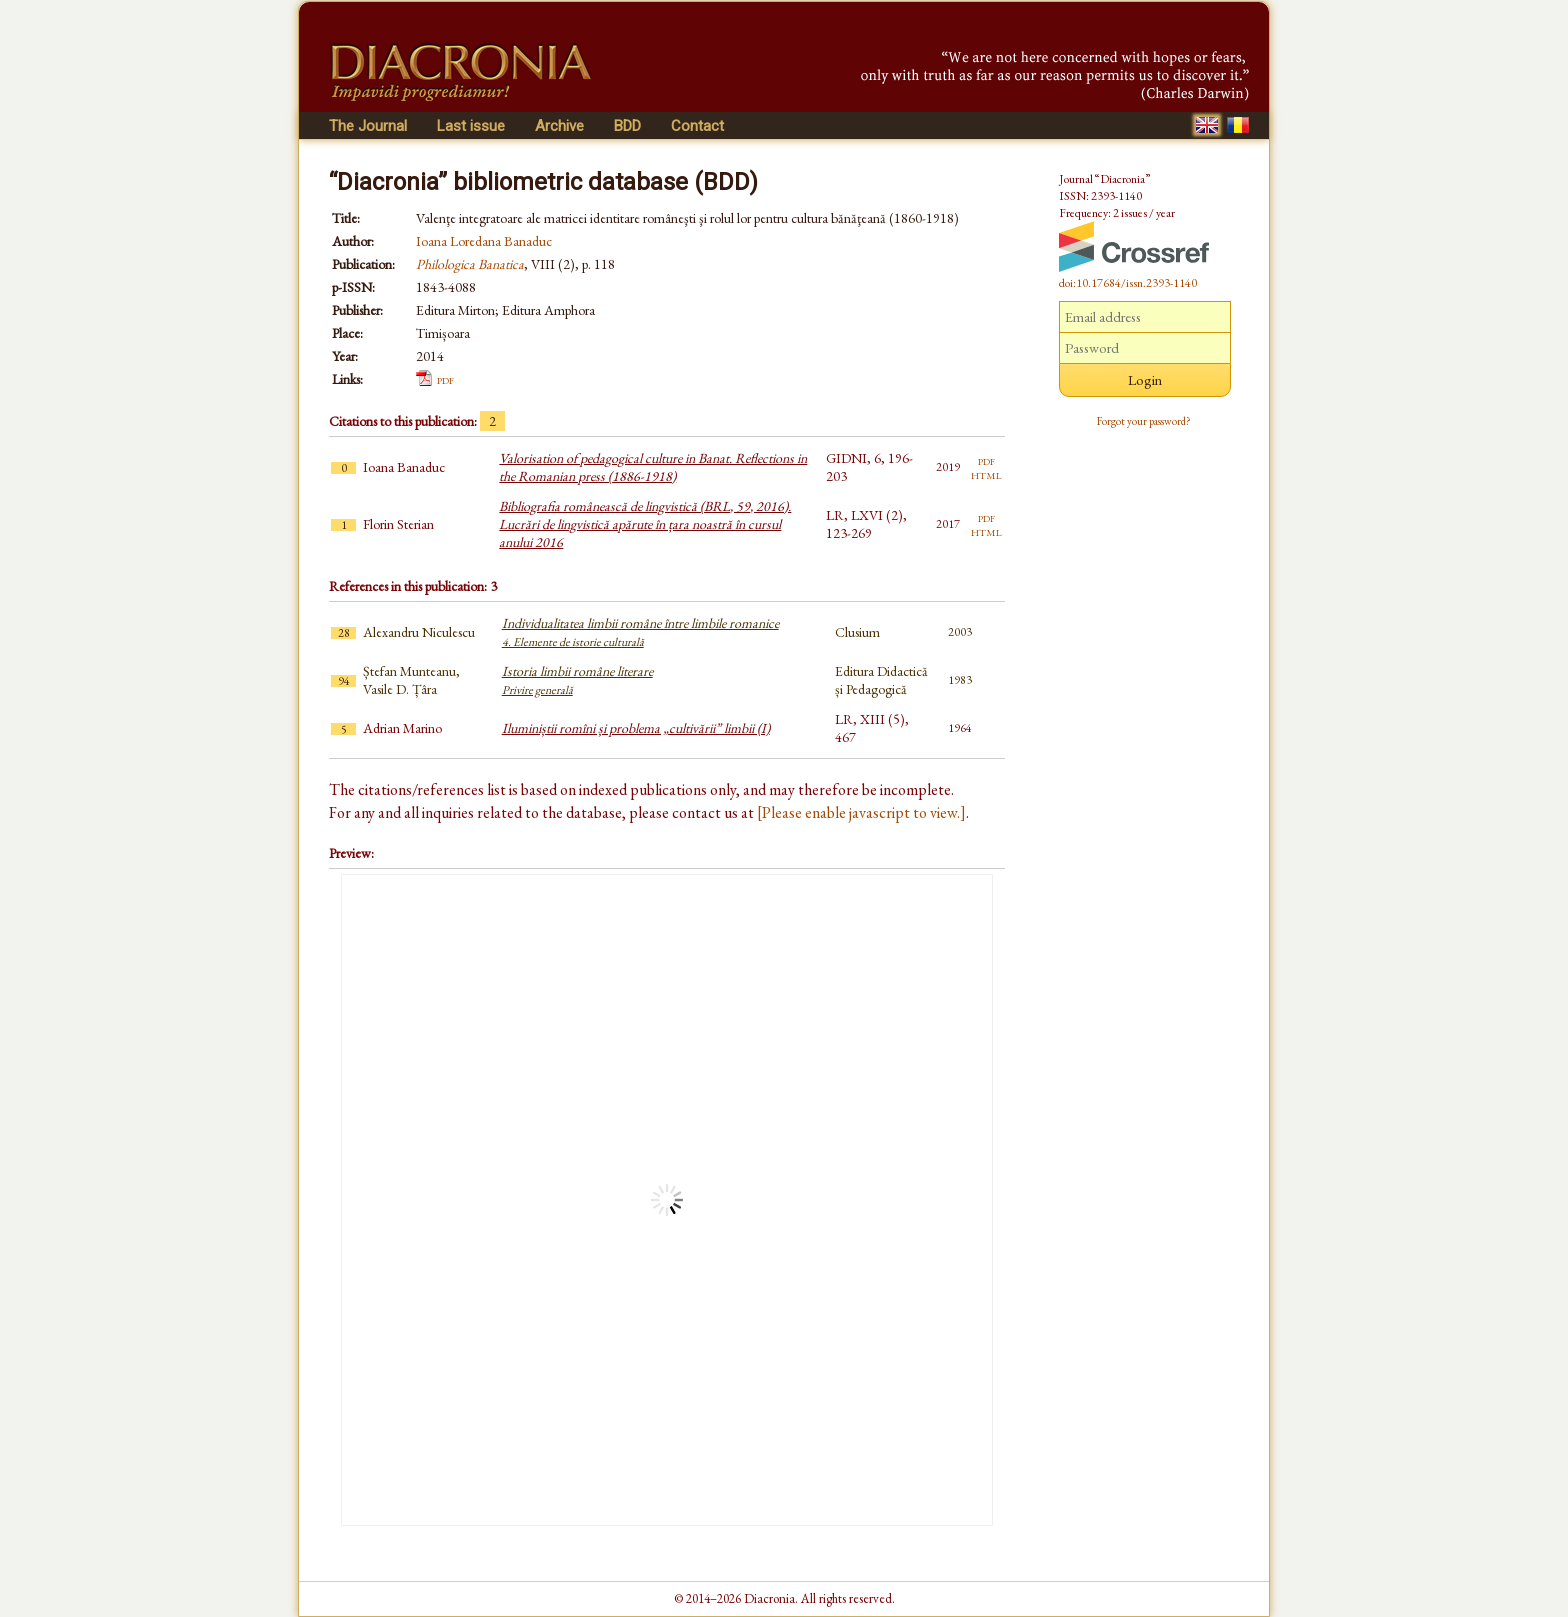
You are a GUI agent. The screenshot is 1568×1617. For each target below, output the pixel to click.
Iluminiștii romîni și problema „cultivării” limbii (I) (636, 728)
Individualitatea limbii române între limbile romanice (640, 632)
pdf (445, 379)
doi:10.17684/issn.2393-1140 (1128, 283)
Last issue (471, 126)
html (986, 474)
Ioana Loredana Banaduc (484, 241)
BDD (627, 126)
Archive (559, 126)
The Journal (368, 126)
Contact (697, 126)
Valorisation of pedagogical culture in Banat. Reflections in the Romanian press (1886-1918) (653, 467)
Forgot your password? (1144, 421)
